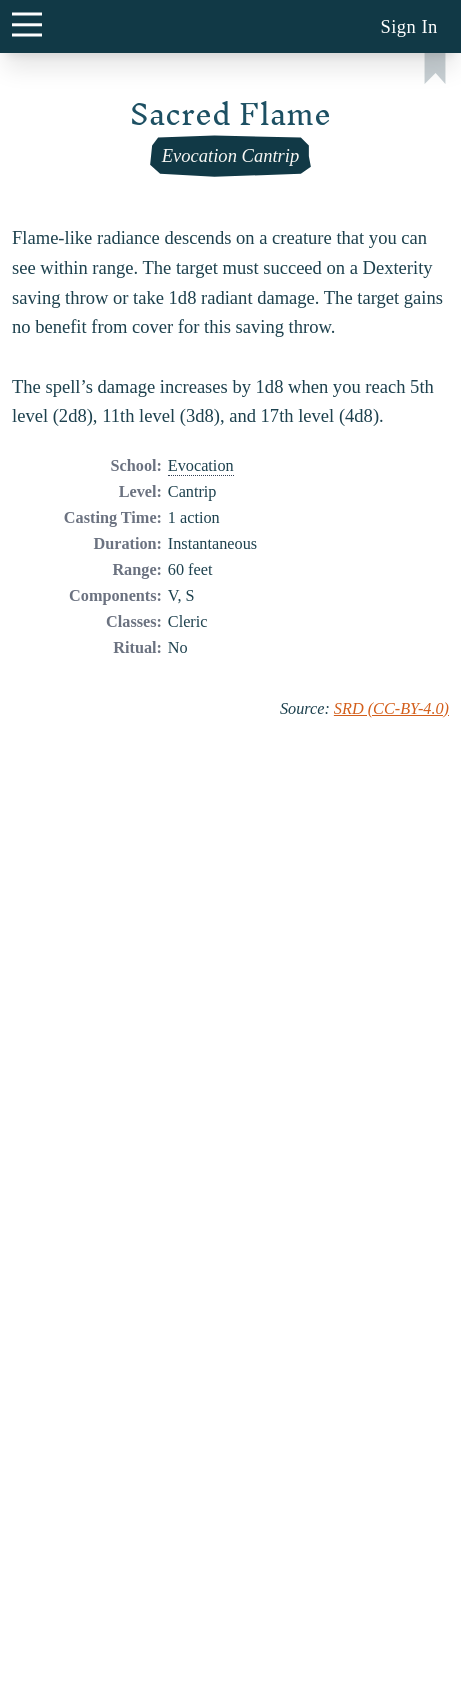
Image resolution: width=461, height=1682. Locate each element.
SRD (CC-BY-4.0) (391, 709)
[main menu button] (26, 24)
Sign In (408, 26)
